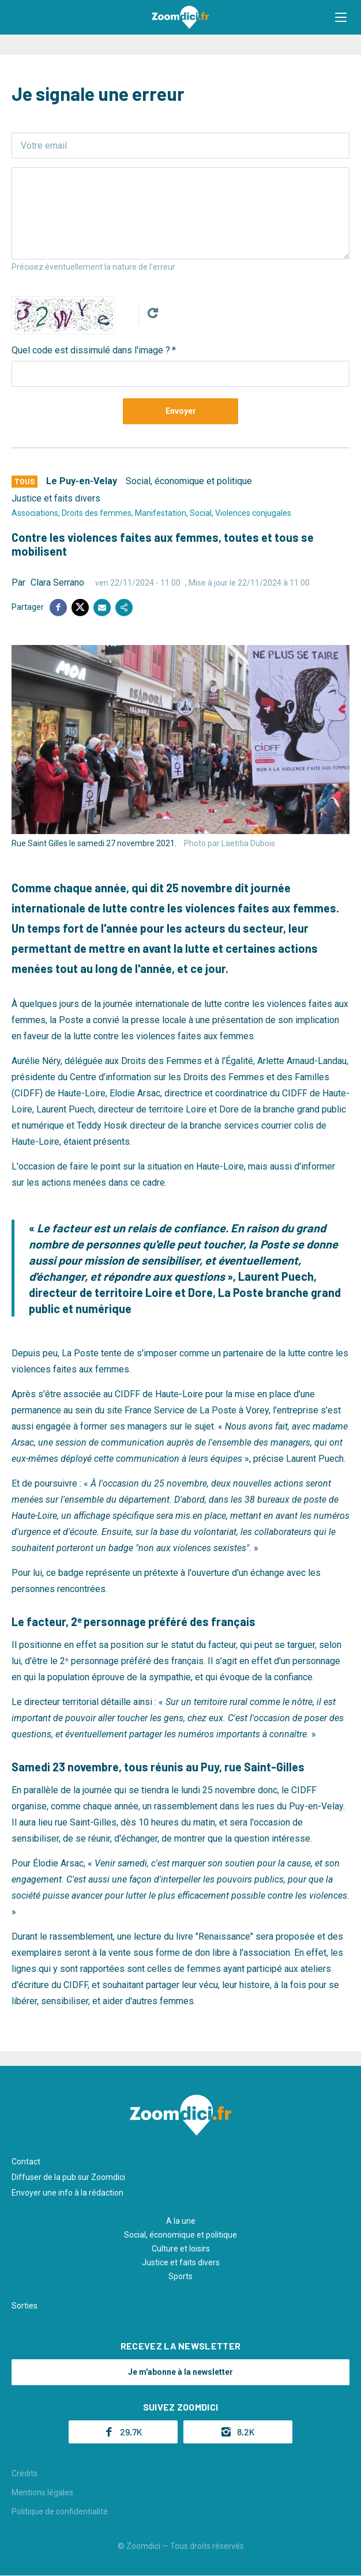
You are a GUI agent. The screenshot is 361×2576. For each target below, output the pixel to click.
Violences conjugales (253, 513)
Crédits (24, 2473)
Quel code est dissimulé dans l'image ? (91, 350)
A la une (180, 2221)
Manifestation (160, 513)
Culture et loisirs (181, 2248)
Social (201, 513)
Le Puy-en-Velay (81, 481)
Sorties (24, 2305)
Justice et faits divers (56, 498)
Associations (35, 513)
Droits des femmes (96, 513)
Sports (180, 2276)
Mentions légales (42, 2492)
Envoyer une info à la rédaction (67, 2192)
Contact (26, 2161)
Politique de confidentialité (60, 2511)
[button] (341, 17)
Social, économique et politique (189, 481)
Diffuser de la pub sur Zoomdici (68, 2177)
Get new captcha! (153, 313)
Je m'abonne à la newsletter (180, 2372)
